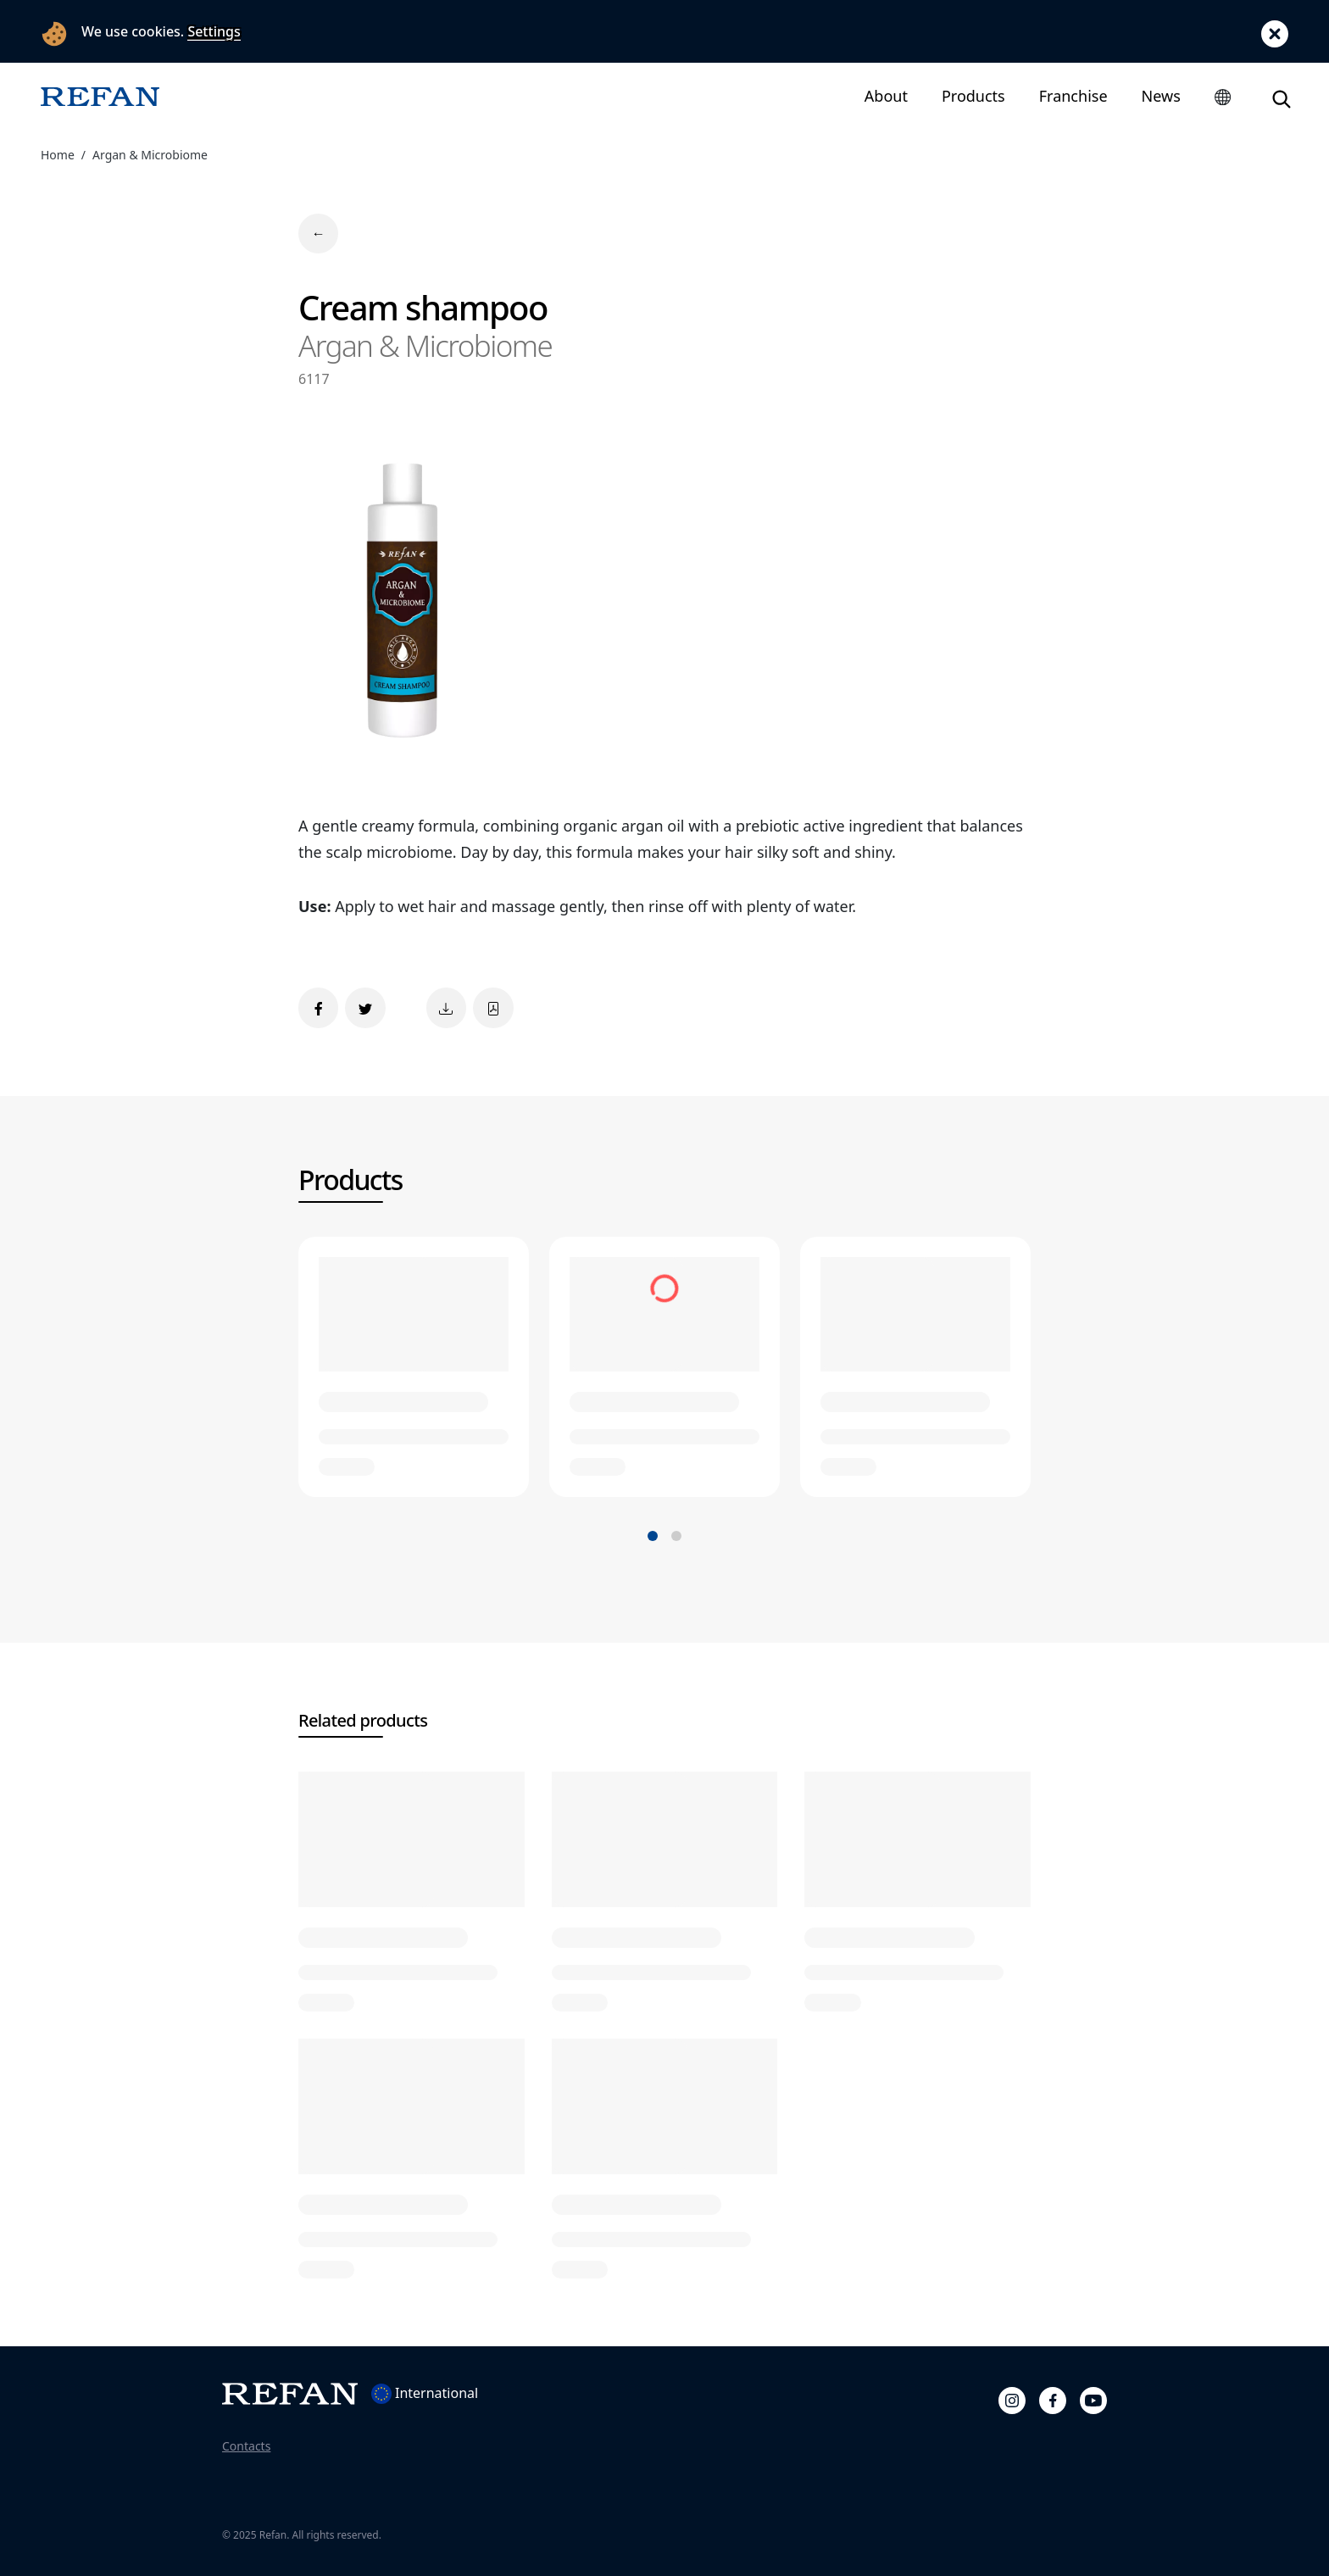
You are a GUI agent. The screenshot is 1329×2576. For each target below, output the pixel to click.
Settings (213, 31)
